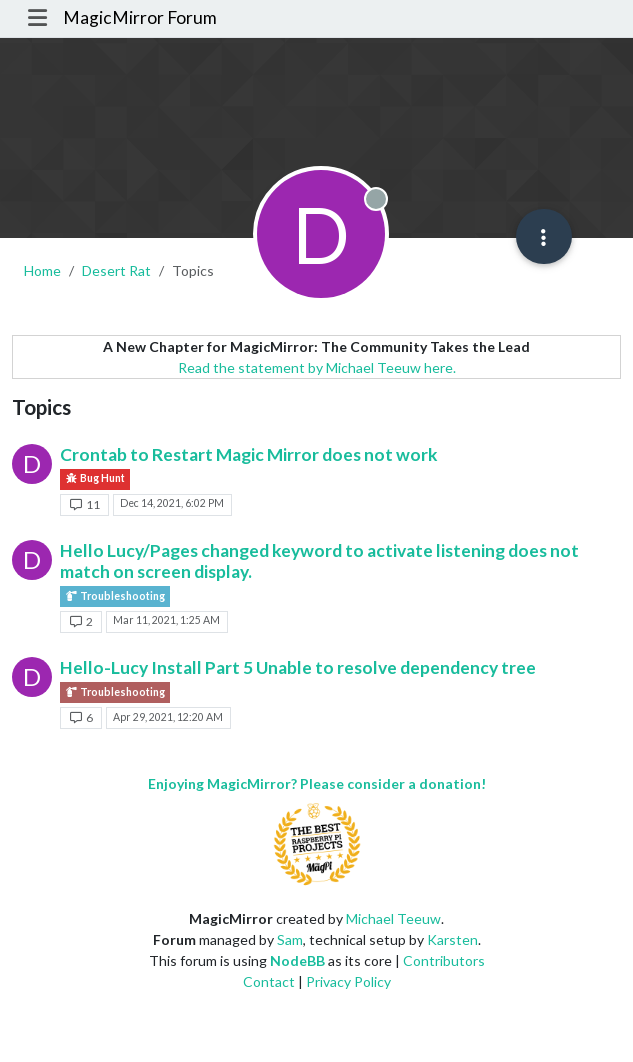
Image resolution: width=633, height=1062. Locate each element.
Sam (290, 939)
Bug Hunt (95, 478)
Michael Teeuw (393, 918)
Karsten (452, 939)
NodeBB (297, 960)
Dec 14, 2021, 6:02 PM (172, 503)
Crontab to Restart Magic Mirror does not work (249, 454)
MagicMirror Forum (140, 17)
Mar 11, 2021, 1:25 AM (166, 620)
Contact (269, 981)
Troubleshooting (115, 596)
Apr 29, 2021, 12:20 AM (168, 717)
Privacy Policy (348, 981)
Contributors (444, 960)
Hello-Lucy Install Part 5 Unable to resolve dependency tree (298, 667)
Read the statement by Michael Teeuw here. (317, 367)
